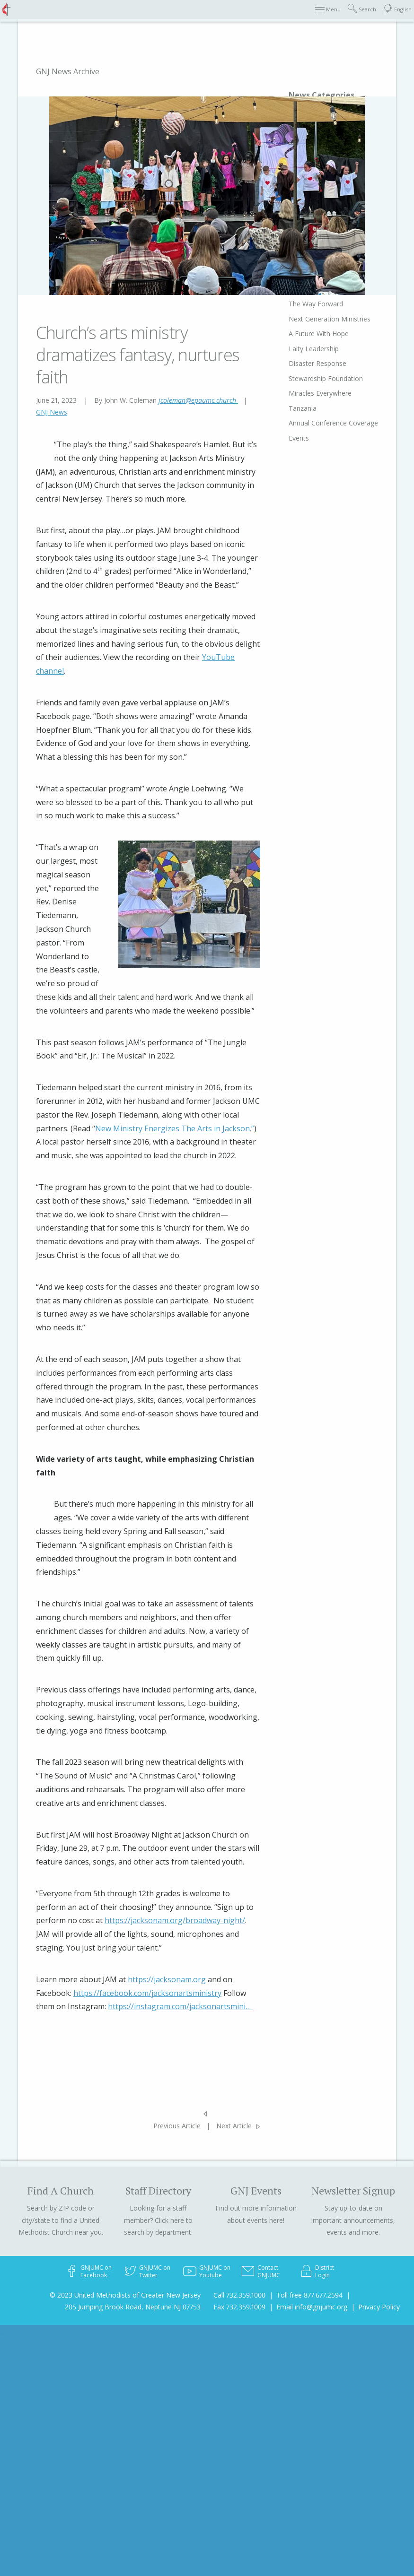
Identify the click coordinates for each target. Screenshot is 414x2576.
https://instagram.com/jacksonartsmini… (180, 2006)
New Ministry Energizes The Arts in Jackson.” (174, 1128)
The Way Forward (302, 2391)
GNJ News (51, 412)
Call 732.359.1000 (239, 2294)
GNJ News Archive (67, 71)
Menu (328, 8)
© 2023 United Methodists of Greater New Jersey (125, 2294)
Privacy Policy (379, 2306)
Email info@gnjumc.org (311, 2306)
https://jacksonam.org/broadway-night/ (175, 1920)
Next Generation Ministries (316, 2407)
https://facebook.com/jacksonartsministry (147, 1993)
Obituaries (290, 2347)
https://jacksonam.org (167, 1979)
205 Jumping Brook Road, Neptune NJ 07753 (133, 2306)
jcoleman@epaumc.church (198, 400)
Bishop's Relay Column (310, 2377)
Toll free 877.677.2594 (309, 2294)
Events (285, 2534)
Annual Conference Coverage (304, 2515)
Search (362, 8)
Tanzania (289, 2496)
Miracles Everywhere (306, 2481)
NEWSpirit (290, 2362)
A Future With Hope (305, 2421)
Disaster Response (304, 2451)
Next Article (234, 2125)
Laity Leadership (300, 2436)
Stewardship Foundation (312, 2466)
